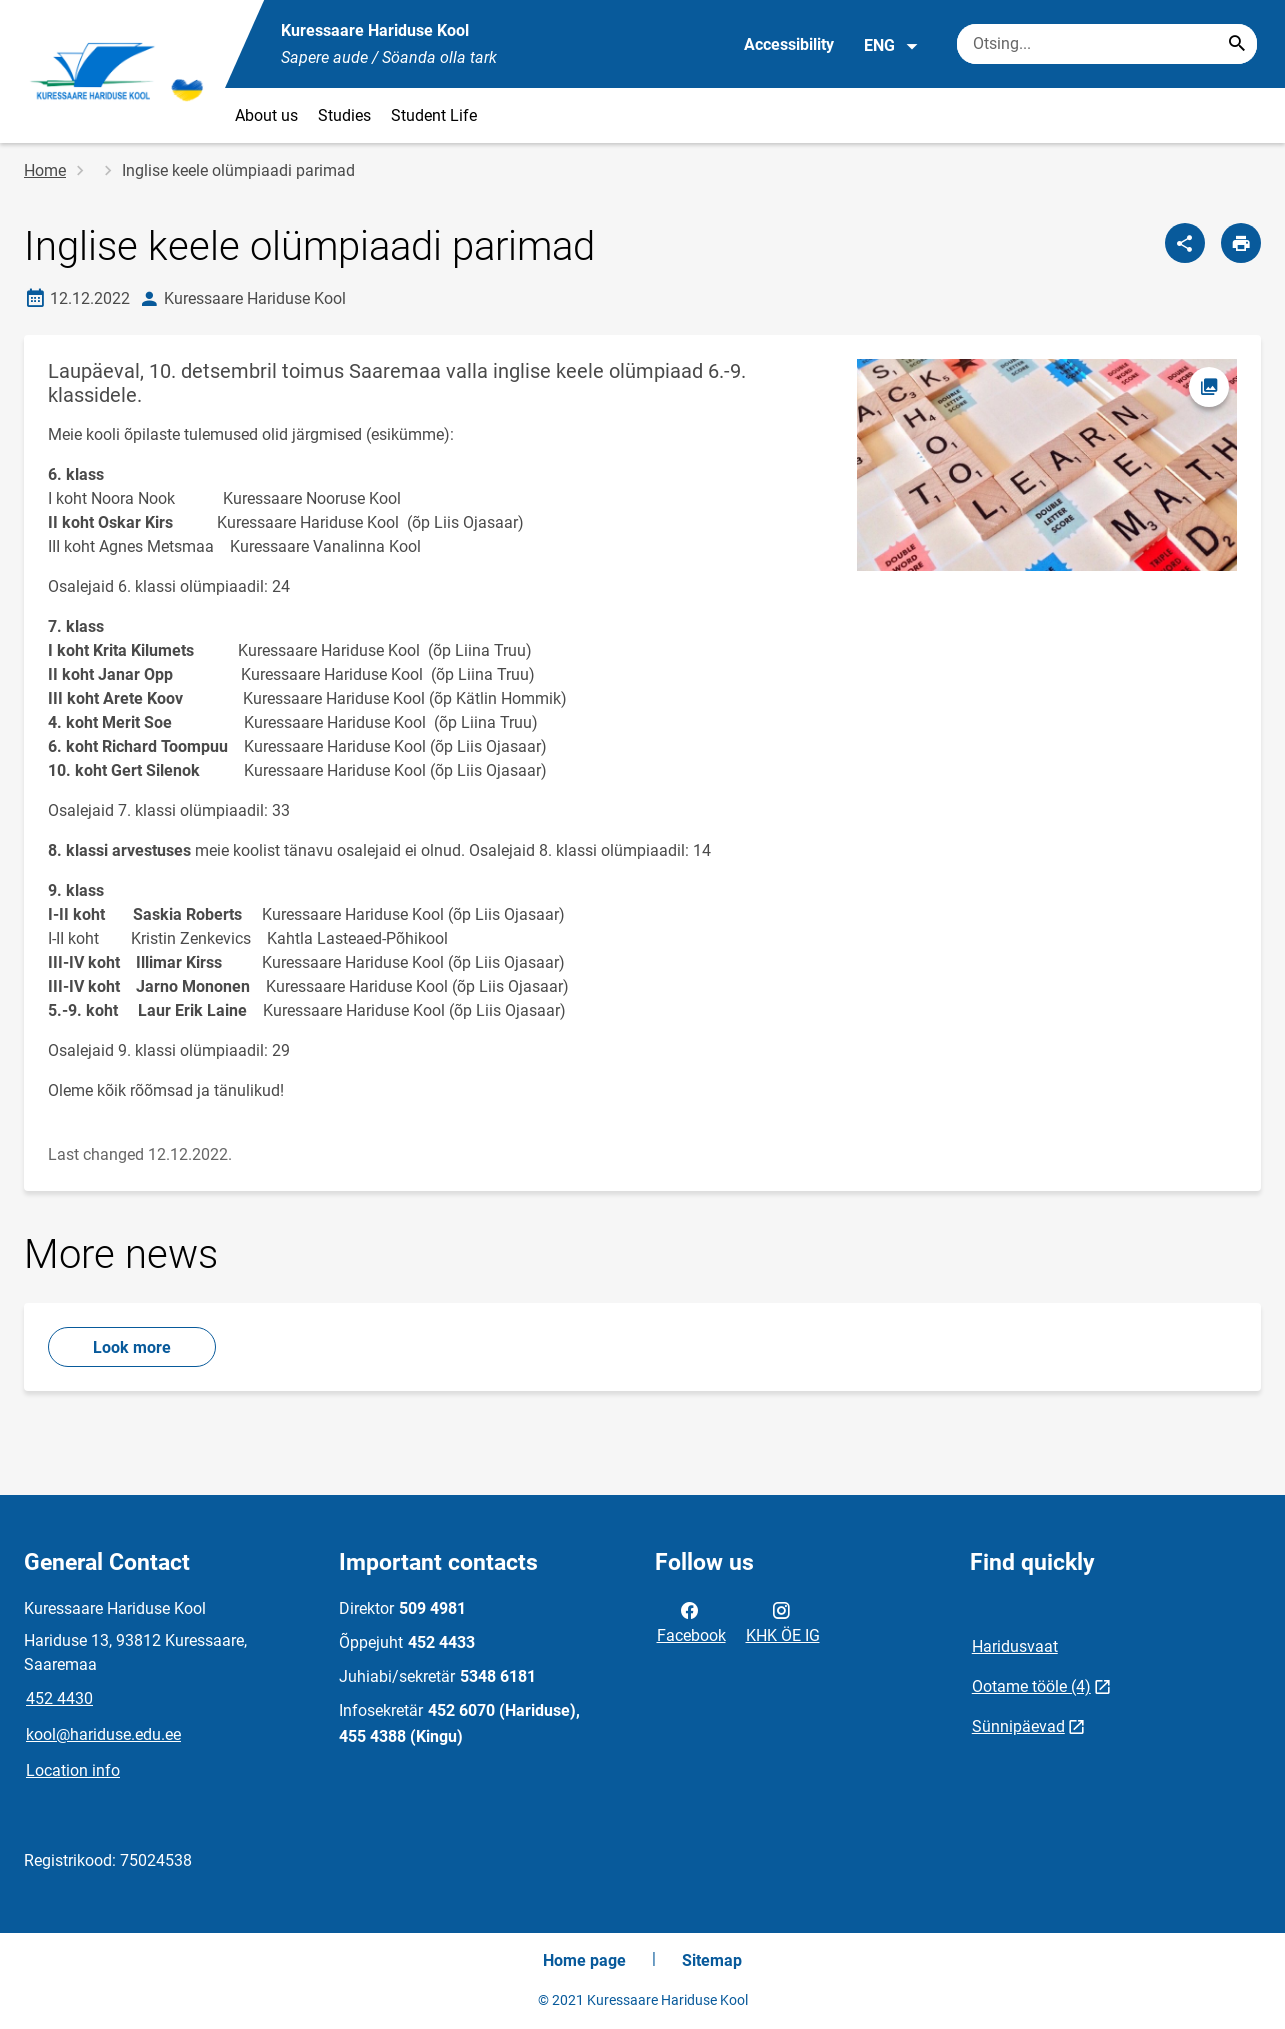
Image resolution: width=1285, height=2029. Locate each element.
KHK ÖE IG (783, 1621)
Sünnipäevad (1018, 1726)
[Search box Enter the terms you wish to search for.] (1107, 44)
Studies (344, 115)
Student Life (434, 115)
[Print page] (1241, 243)
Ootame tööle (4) (1031, 1686)
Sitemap (712, 1960)
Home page (584, 1960)
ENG (891, 46)
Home (45, 170)
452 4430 (59, 1698)
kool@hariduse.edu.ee (103, 1734)
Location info (73, 1770)
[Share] (1185, 243)
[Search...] (1237, 44)
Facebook (691, 1621)
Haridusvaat (1015, 1646)
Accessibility (789, 44)
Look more (132, 1347)
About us (266, 115)
